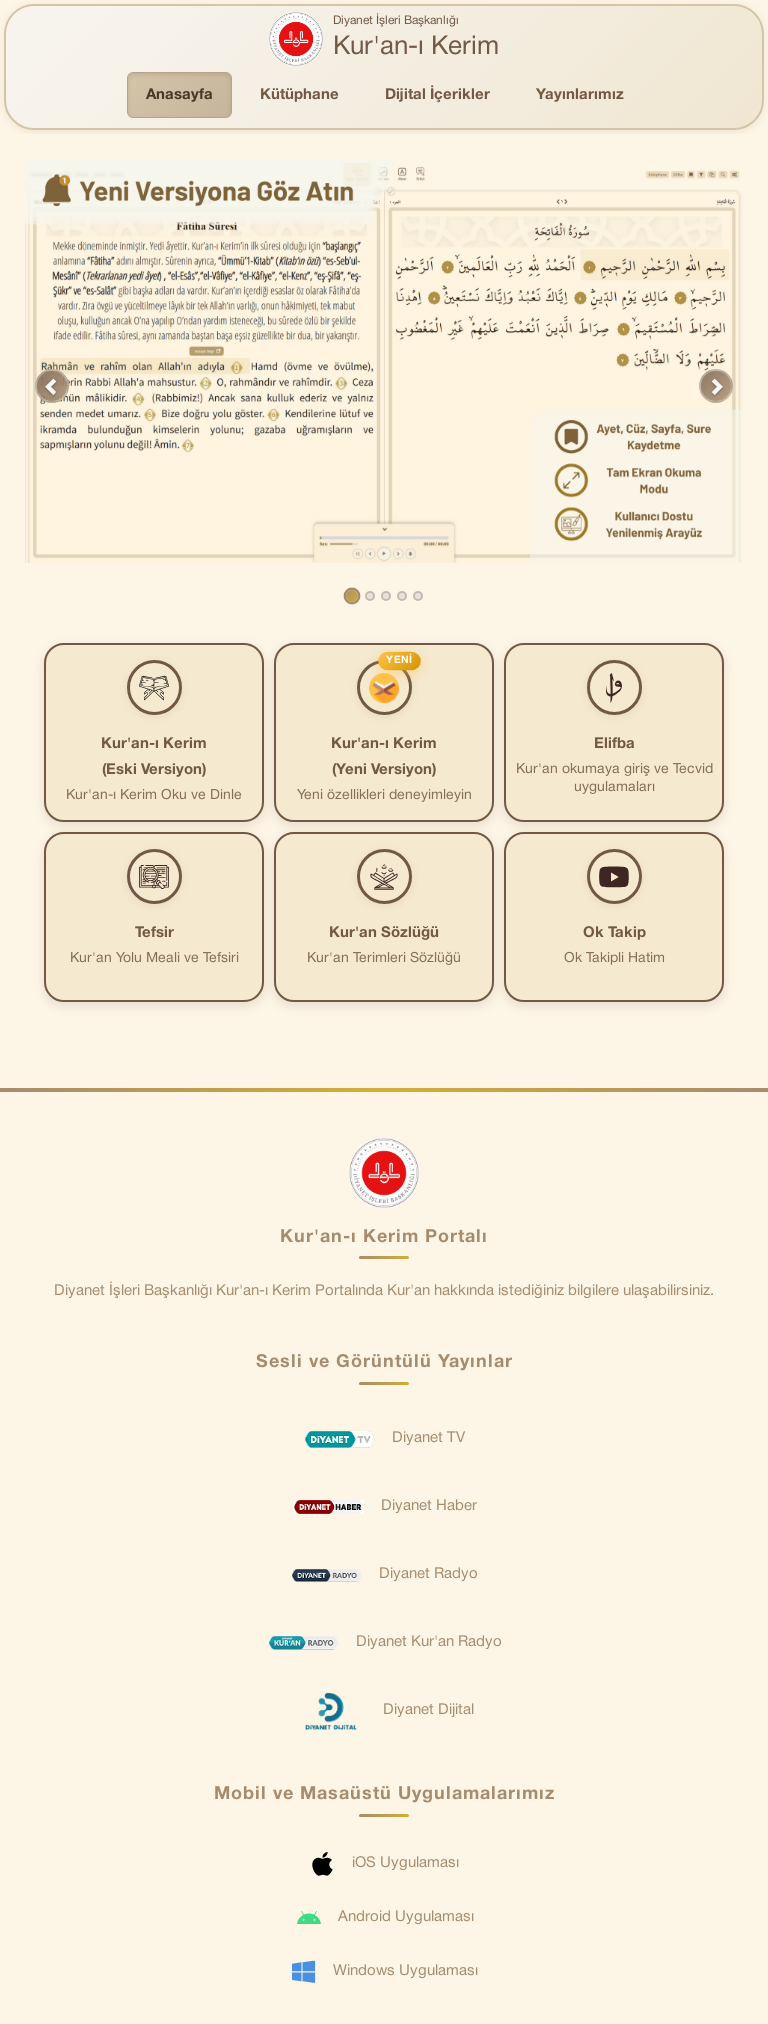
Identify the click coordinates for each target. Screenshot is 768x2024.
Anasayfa (179, 95)
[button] (52, 386)
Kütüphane (299, 95)
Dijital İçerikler (437, 95)
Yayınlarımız (580, 95)
